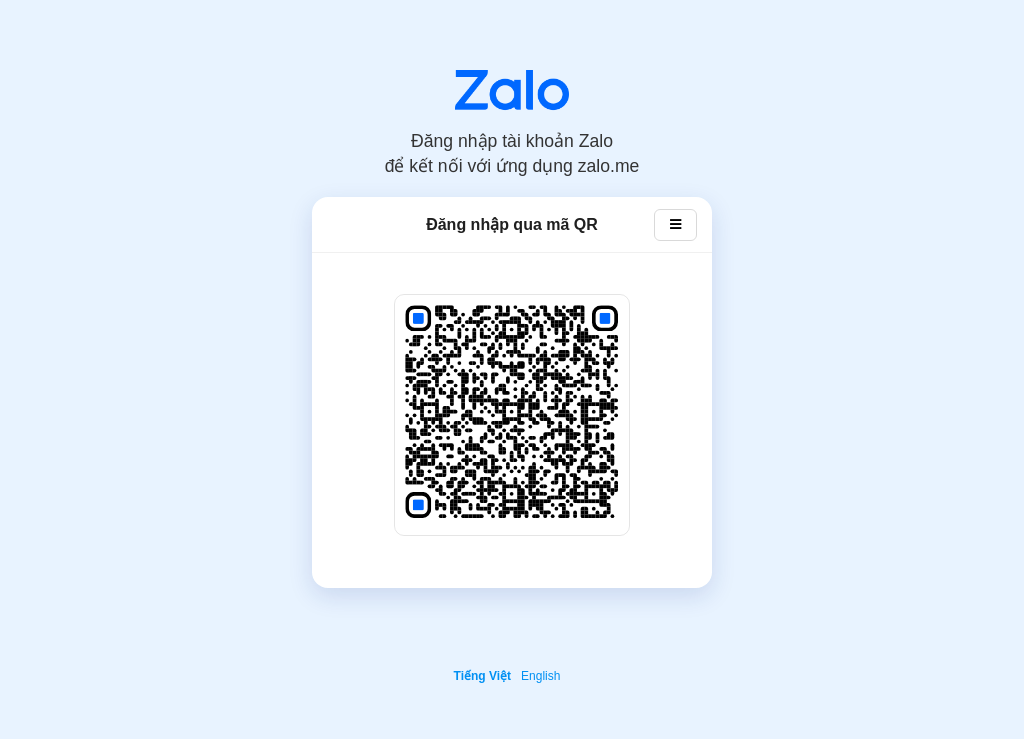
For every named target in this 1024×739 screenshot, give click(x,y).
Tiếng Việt (483, 676)
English (540, 676)
